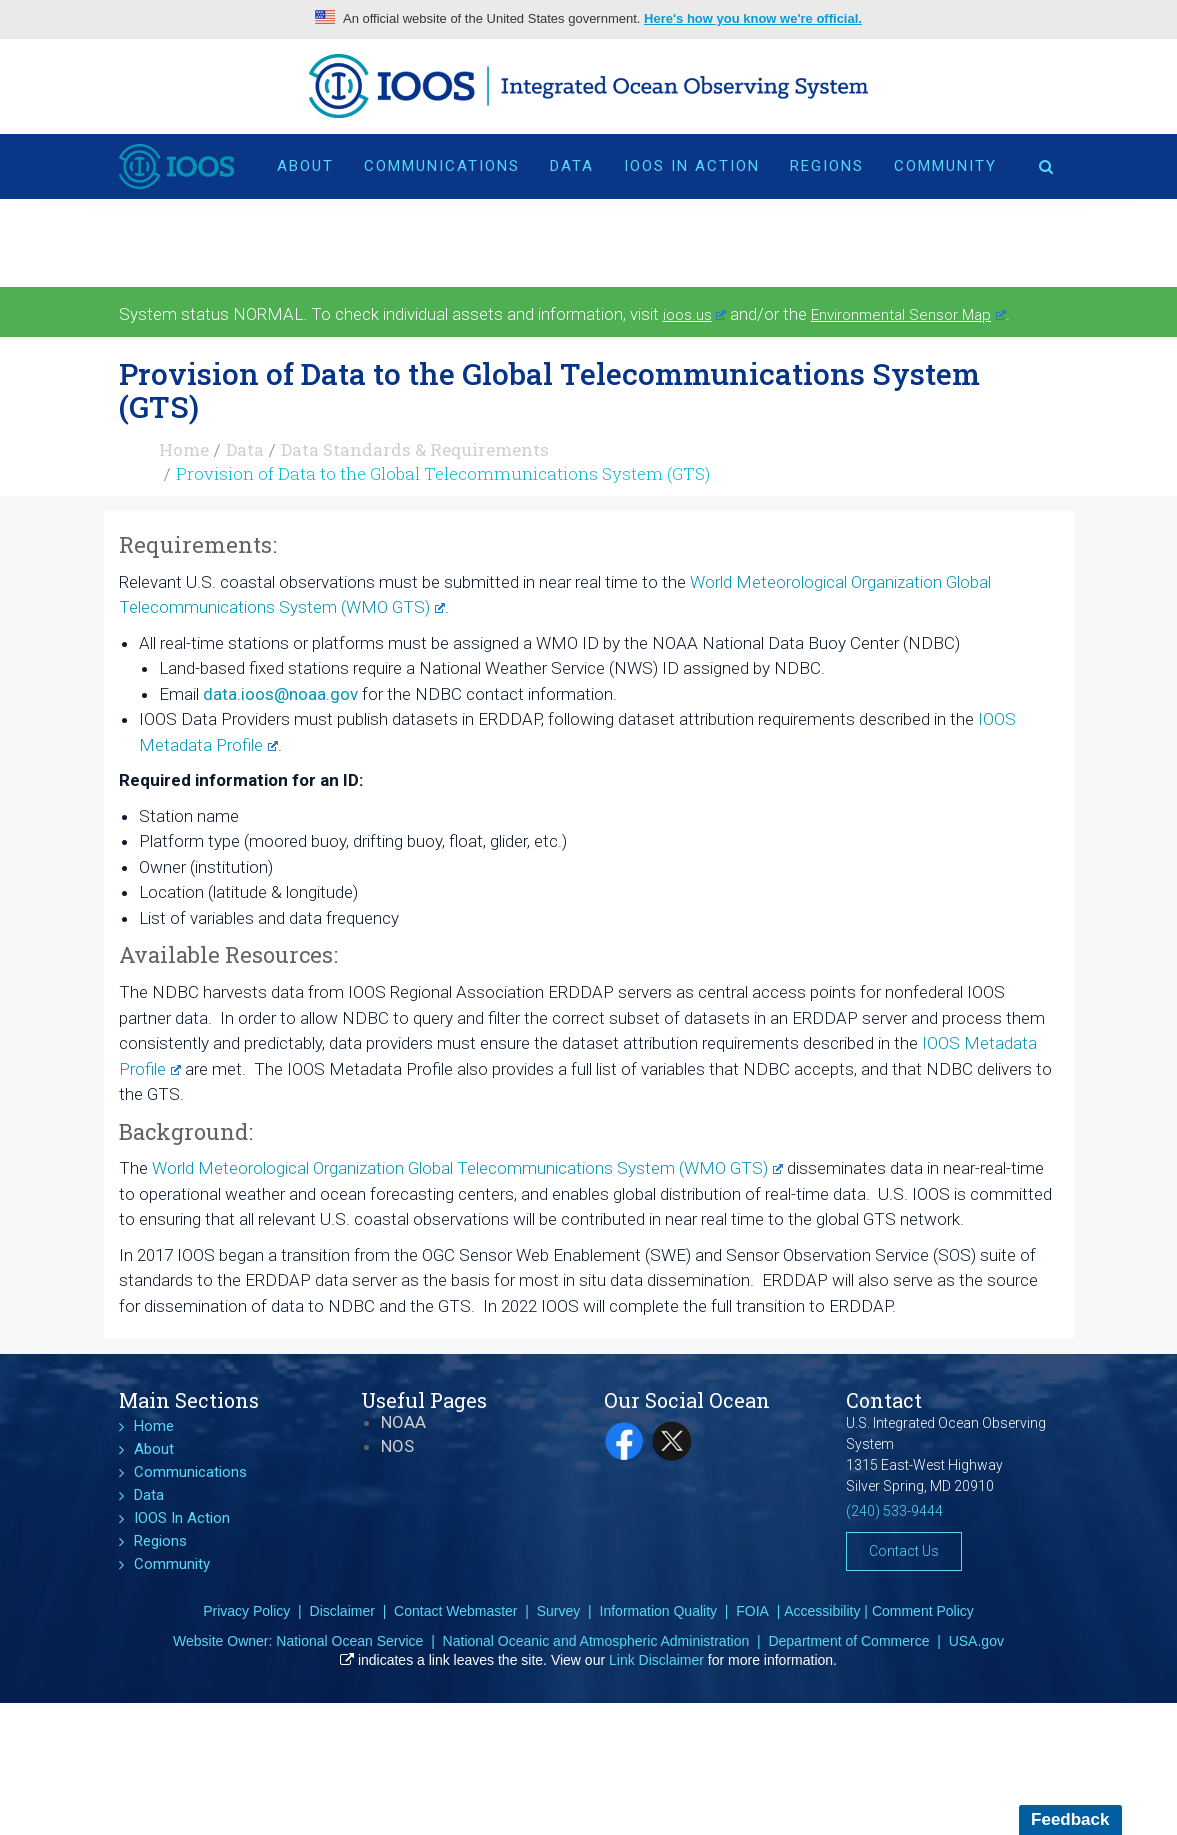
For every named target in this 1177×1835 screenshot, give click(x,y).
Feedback (1070, 1819)
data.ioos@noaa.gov (280, 694)
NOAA (403, 1422)
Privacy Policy (246, 1611)
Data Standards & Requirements (415, 449)
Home (184, 449)
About (305, 165)
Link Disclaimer (656, 1660)
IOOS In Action (692, 165)
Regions (827, 165)
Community (945, 165)
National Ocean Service (349, 1641)
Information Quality (659, 1611)
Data (572, 165)
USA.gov (976, 1641)
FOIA (752, 1611)
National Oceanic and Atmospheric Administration (596, 1641)
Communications (442, 165)
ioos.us (695, 315)
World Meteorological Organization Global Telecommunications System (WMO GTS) (467, 1168)
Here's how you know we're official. (753, 18)
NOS (397, 1446)
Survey (559, 1611)
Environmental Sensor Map (908, 315)
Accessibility (822, 1611)
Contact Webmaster (455, 1611)
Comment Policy (923, 1611)
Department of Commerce (848, 1641)
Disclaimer (342, 1611)
